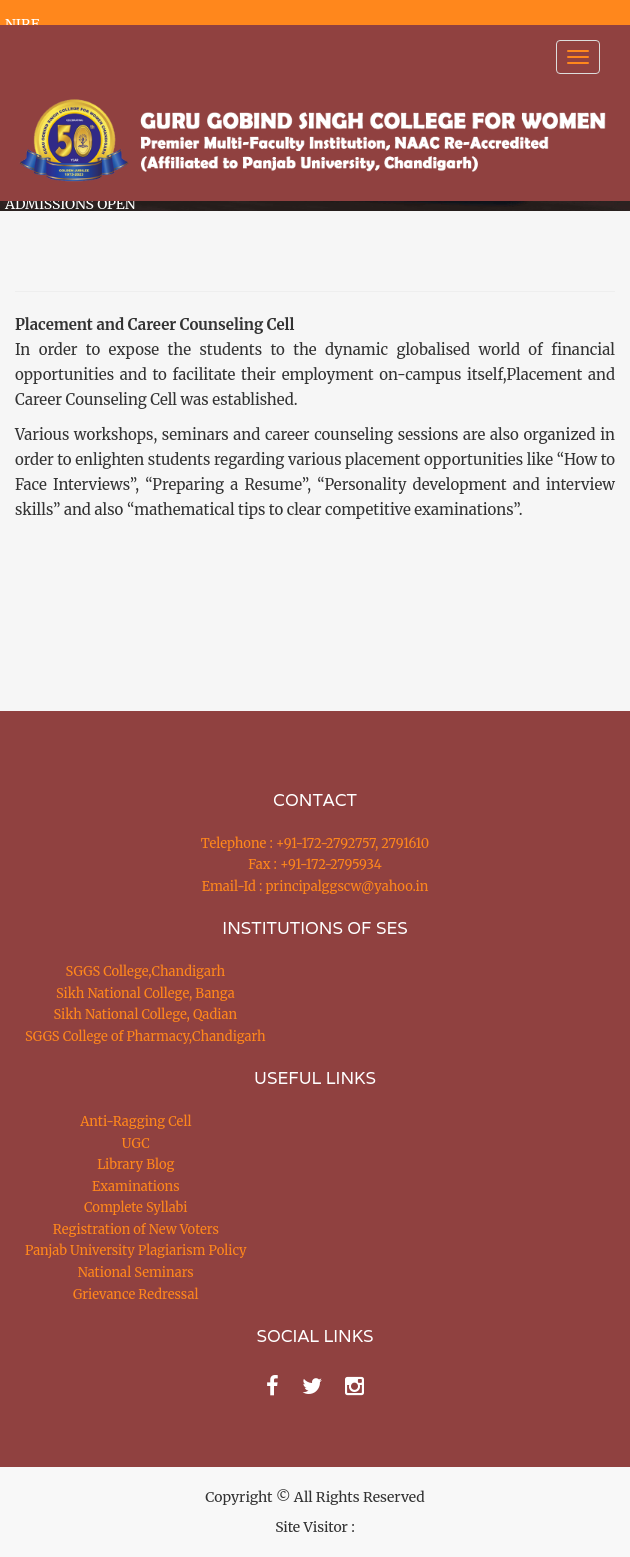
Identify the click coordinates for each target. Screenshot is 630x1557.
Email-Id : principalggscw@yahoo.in (315, 886)
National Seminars (136, 1272)
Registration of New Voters (136, 1229)
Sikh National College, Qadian (146, 1014)
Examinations (136, 1186)
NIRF (22, 24)
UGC (136, 1143)
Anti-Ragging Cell (135, 1121)
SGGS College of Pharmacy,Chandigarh (145, 1036)
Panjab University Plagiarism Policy (136, 1250)
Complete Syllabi (136, 1207)
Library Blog (135, 1164)
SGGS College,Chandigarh (145, 971)
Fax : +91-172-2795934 (314, 864)
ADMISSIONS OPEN (70, 204)
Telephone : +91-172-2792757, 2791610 (315, 843)
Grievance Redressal (136, 1294)
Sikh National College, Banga (145, 993)
